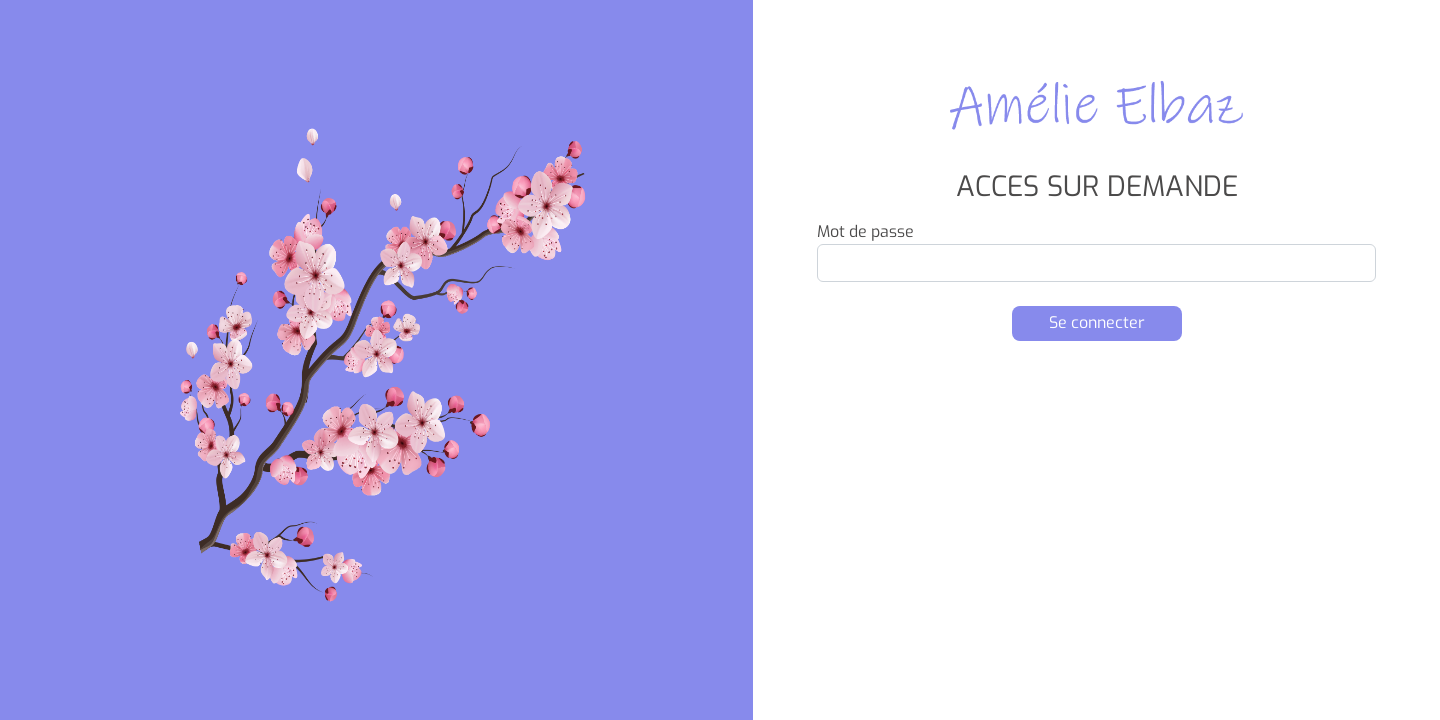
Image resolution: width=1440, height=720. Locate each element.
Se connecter (1097, 322)
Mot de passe (865, 231)
